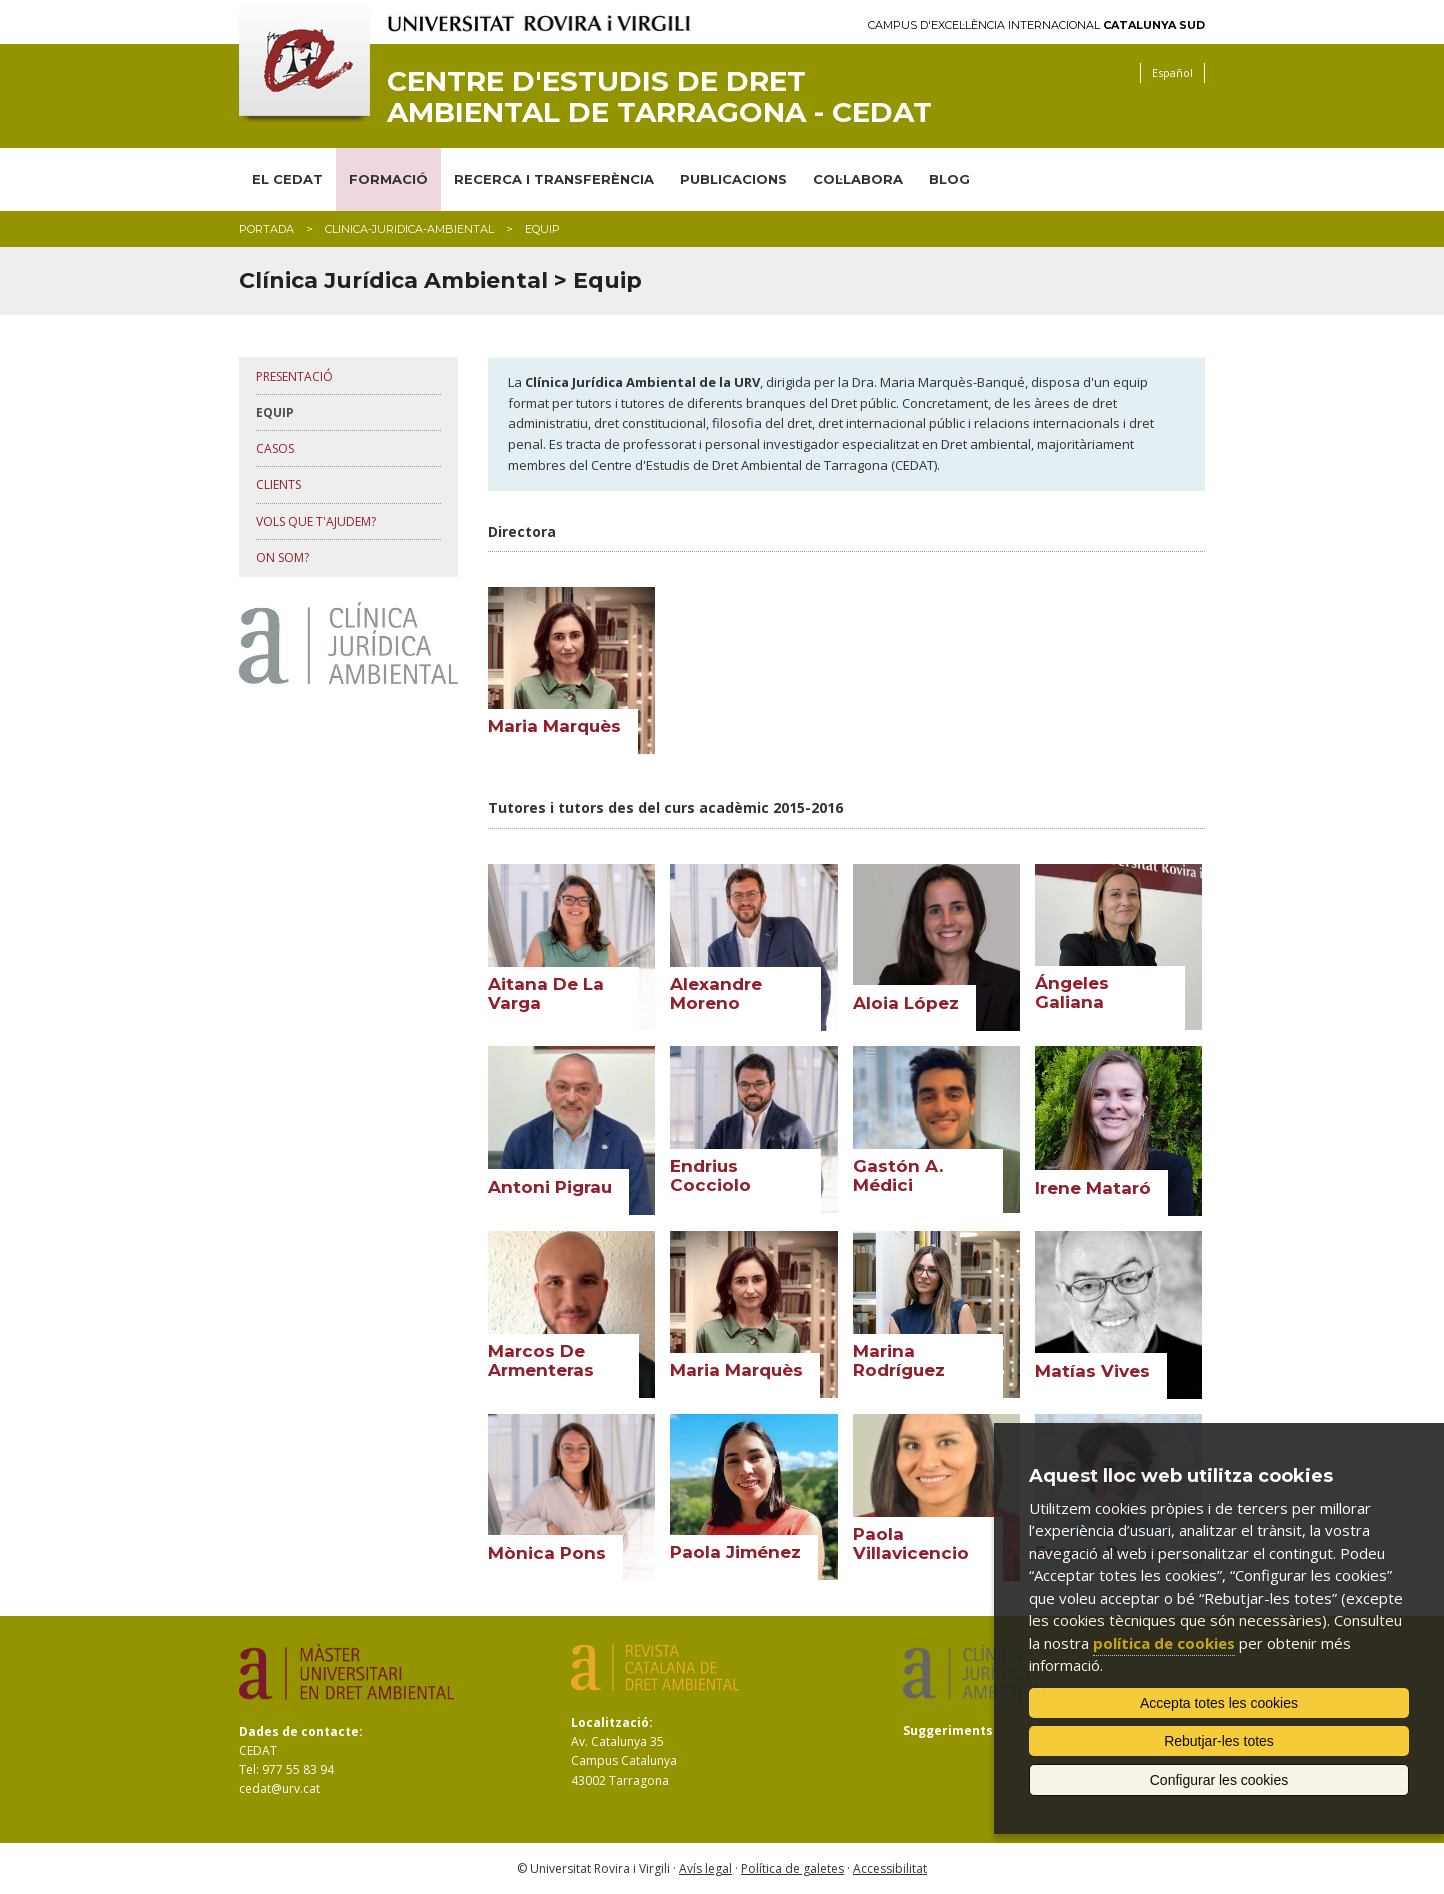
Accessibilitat (890, 1868)
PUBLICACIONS (733, 179)
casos (275, 448)
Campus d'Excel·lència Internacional (1036, 25)
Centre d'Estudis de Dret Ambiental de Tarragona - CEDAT (659, 97)
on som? (282, 557)
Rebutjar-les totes (1219, 1741)
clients (278, 484)
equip (275, 412)
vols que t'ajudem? (316, 521)
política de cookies (1164, 1643)
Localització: (612, 1722)
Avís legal (705, 1868)
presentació (294, 376)
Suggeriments (948, 1730)
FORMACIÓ (388, 179)
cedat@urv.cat (279, 1788)
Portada (266, 229)
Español (1172, 72)
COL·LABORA (858, 179)
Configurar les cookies (1219, 1780)
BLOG (949, 179)
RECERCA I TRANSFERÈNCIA (554, 179)
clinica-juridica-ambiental (409, 229)
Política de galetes (792, 1868)
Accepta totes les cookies (1219, 1703)
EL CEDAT (287, 179)
